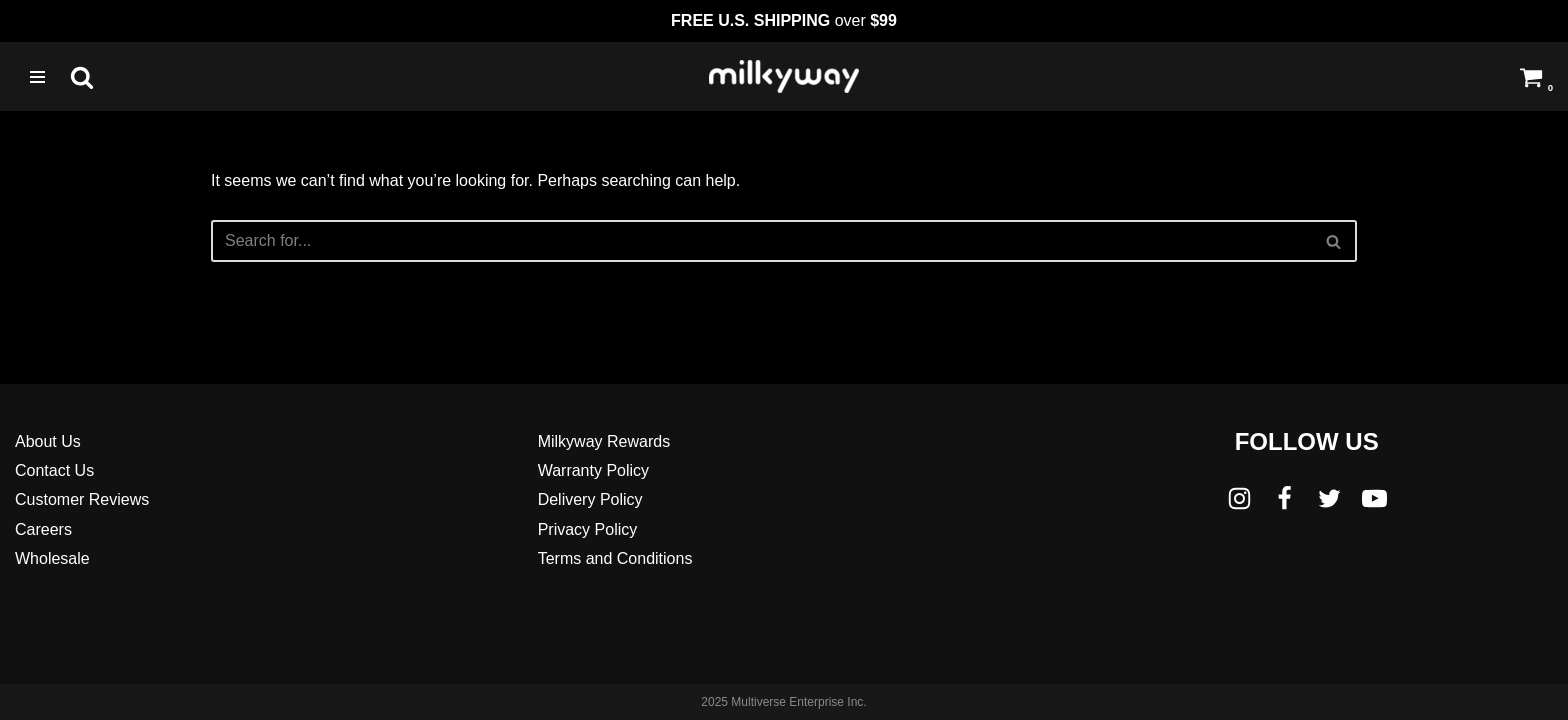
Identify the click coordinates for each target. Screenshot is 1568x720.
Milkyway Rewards (604, 441)
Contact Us (54, 470)
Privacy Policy (588, 529)
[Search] (82, 77)
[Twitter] (1329, 498)
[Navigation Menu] (37, 77)
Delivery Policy (590, 499)
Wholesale (52, 558)
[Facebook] (1284, 498)
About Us (48, 441)
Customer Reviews (82, 499)
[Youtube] (1374, 498)
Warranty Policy (593, 470)
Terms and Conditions (615, 558)
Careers (43, 529)
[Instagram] (1239, 498)
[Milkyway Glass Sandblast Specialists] (784, 76)
